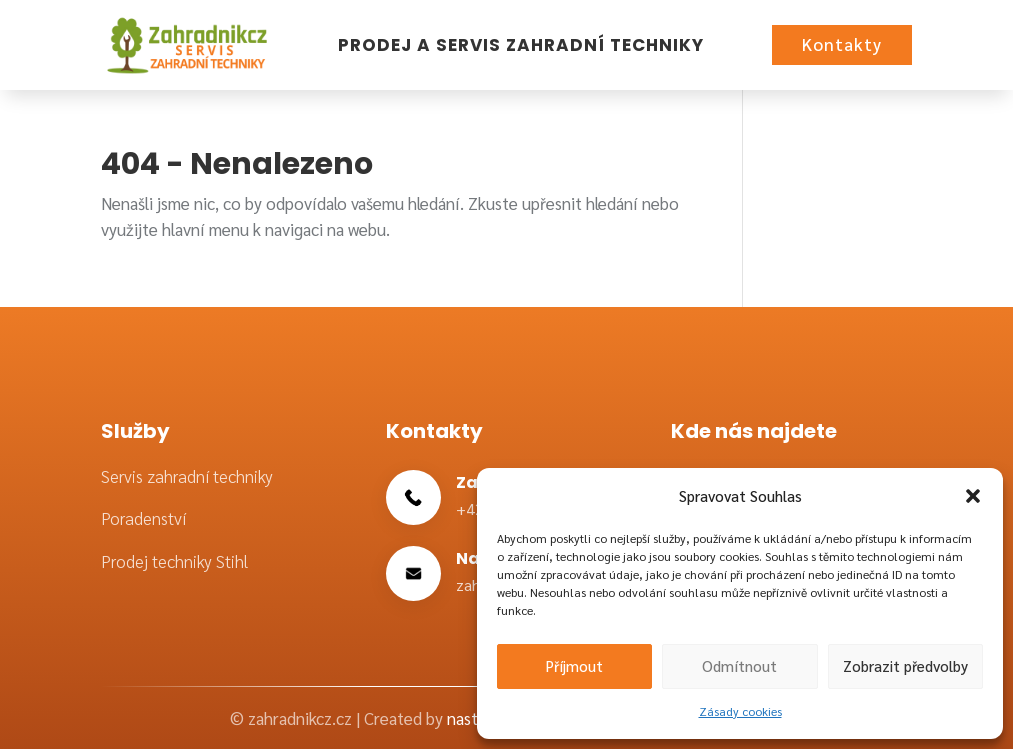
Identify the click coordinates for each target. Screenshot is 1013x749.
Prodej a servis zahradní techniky (521, 45)
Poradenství (143, 518)
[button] (973, 496)
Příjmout (574, 665)
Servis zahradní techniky (187, 476)
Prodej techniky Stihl (174, 561)
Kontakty (842, 44)
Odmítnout (739, 665)
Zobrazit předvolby (905, 665)
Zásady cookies (740, 711)
